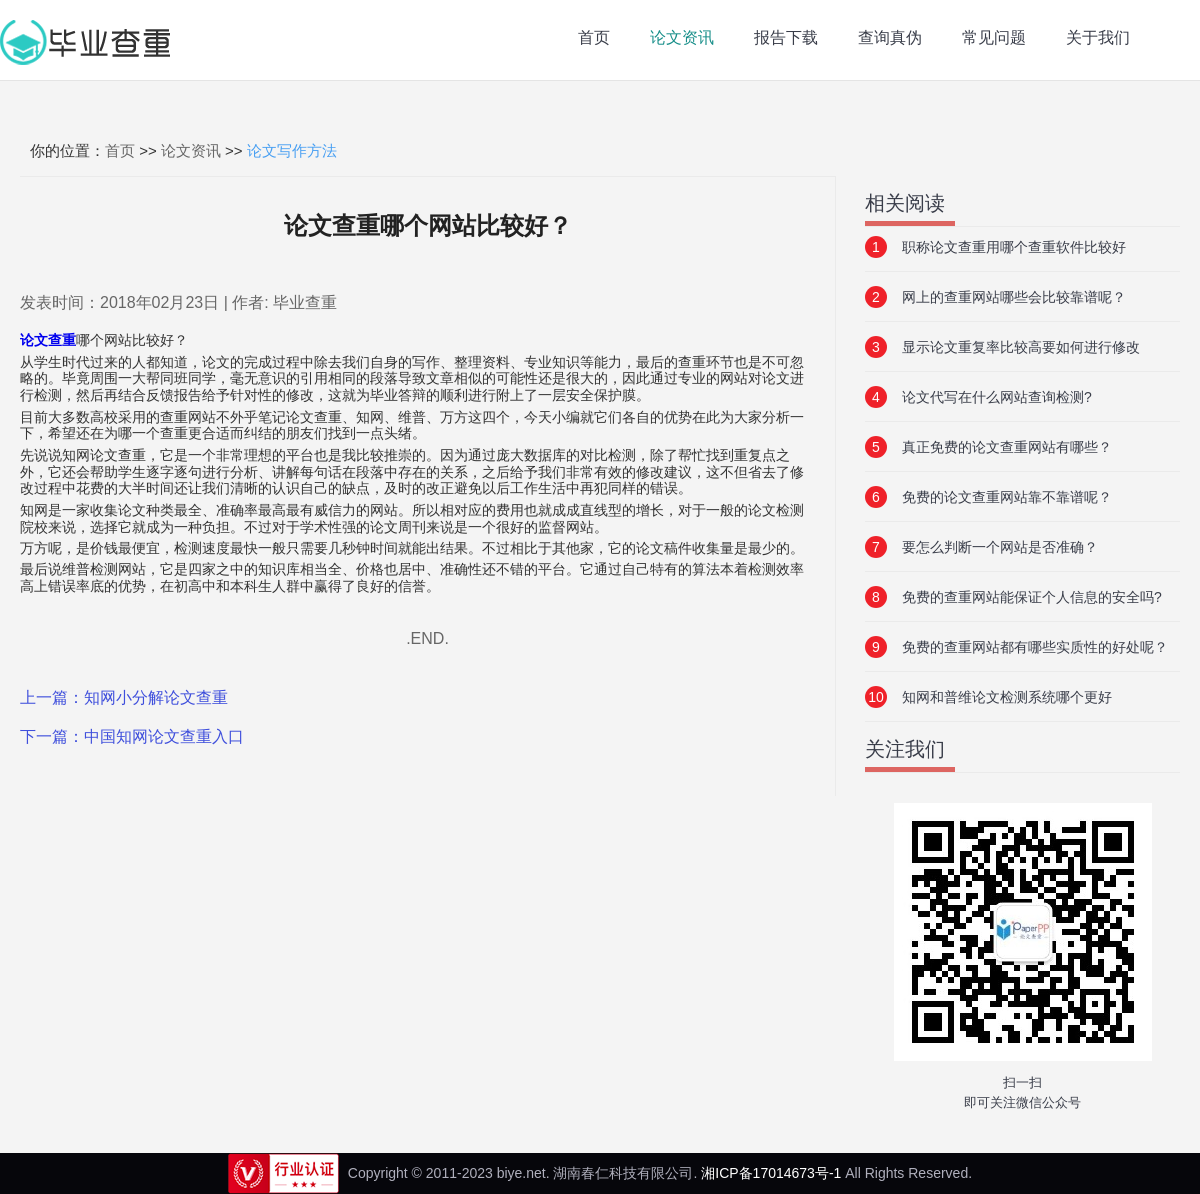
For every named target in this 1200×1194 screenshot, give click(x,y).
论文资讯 (682, 37)
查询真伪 (890, 37)
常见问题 (994, 37)
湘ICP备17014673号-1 (771, 1173)
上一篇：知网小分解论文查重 (124, 697)
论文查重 (48, 340)
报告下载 (786, 37)
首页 (594, 37)
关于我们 (1098, 37)
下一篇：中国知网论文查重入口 (132, 736)
